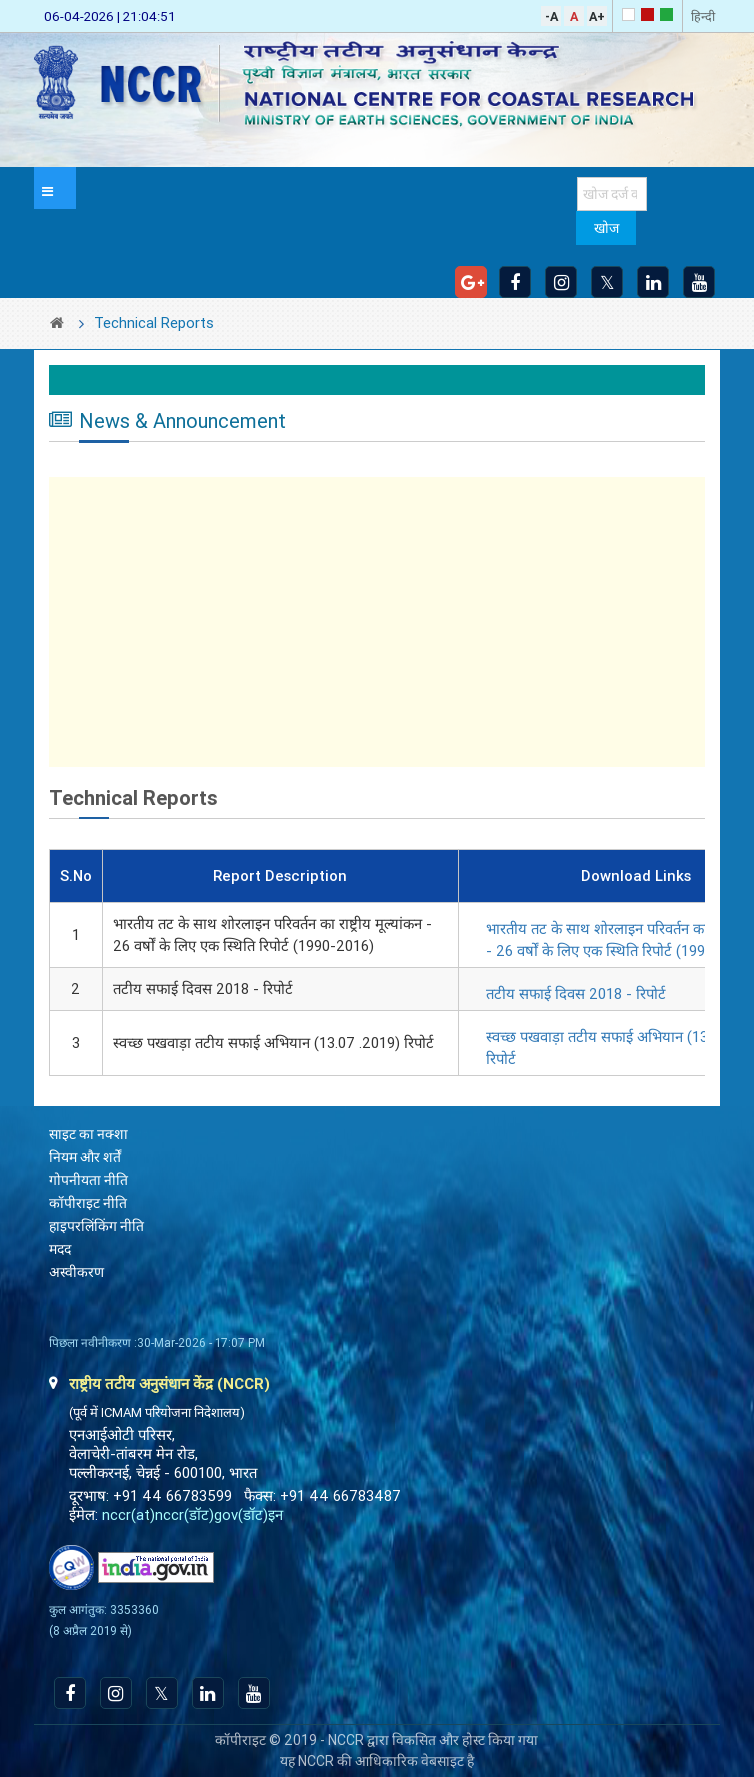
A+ (597, 16)
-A (551, 16)
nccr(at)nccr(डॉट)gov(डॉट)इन (192, 1515)
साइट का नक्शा (88, 1134)
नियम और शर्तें (85, 1157)
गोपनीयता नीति (88, 1180)
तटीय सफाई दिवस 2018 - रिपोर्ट (576, 994)
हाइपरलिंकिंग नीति (96, 1226)
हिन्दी (703, 16)
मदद (60, 1249)
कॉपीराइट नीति (88, 1203)
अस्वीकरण (76, 1272)
